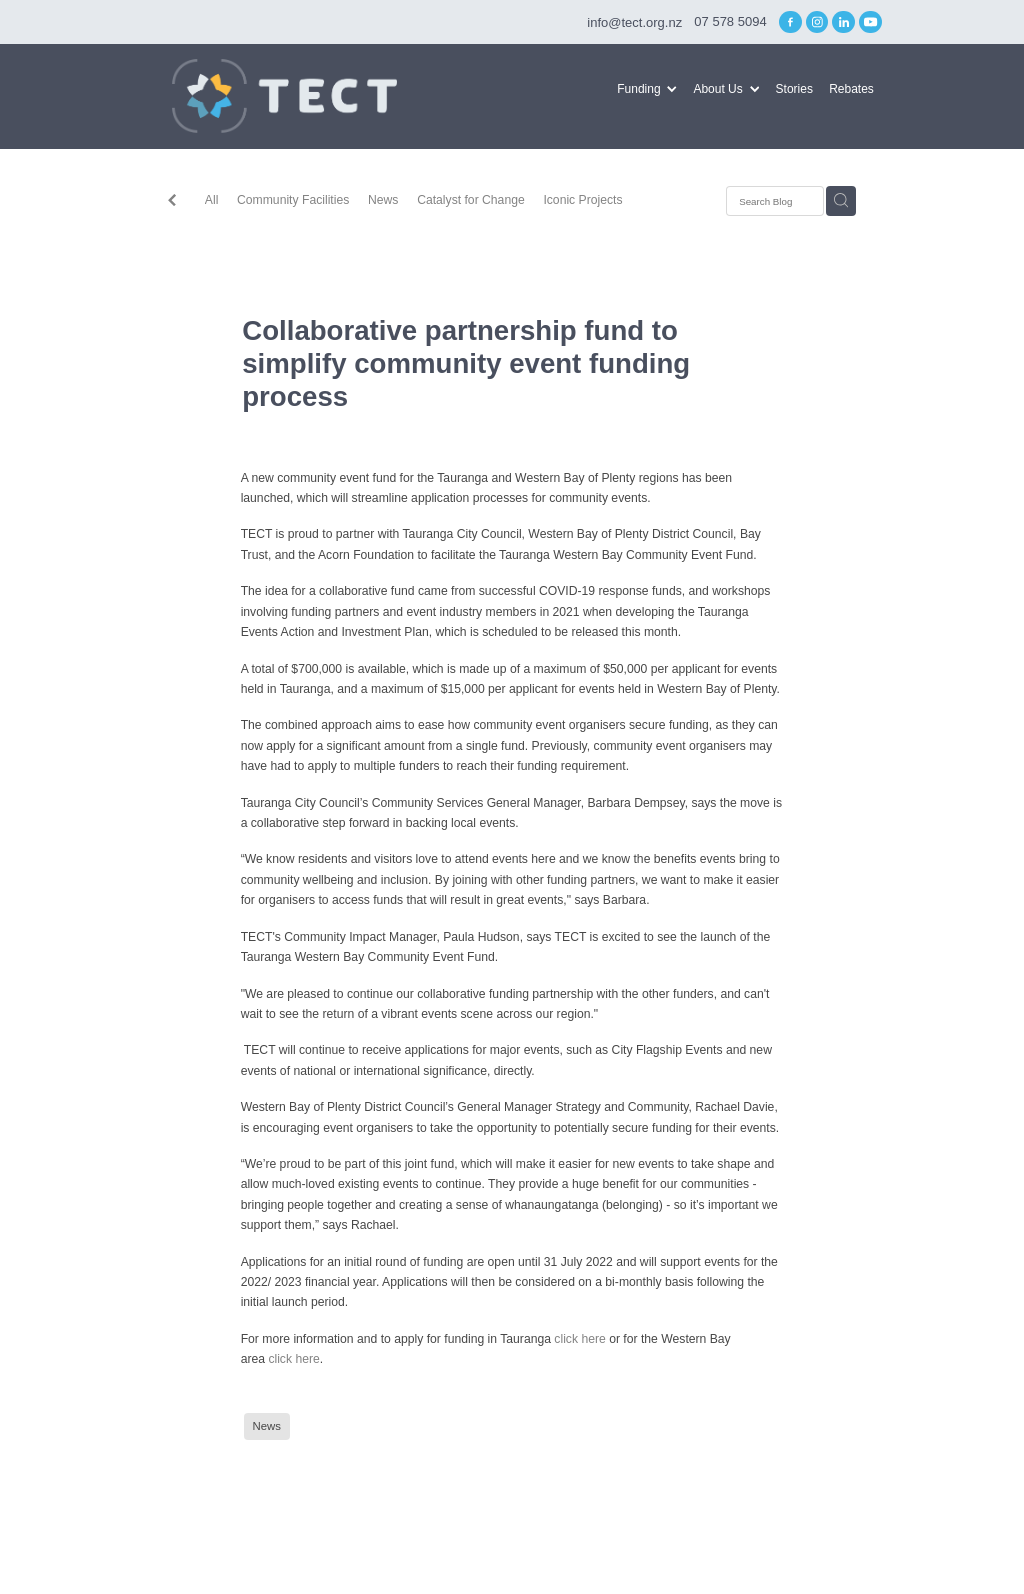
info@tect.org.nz (634, 21)
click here (579, 1339)
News (383, 200)
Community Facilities (293, 200)
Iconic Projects (582, 200)
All (212, 200)
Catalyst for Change (471, 200)
